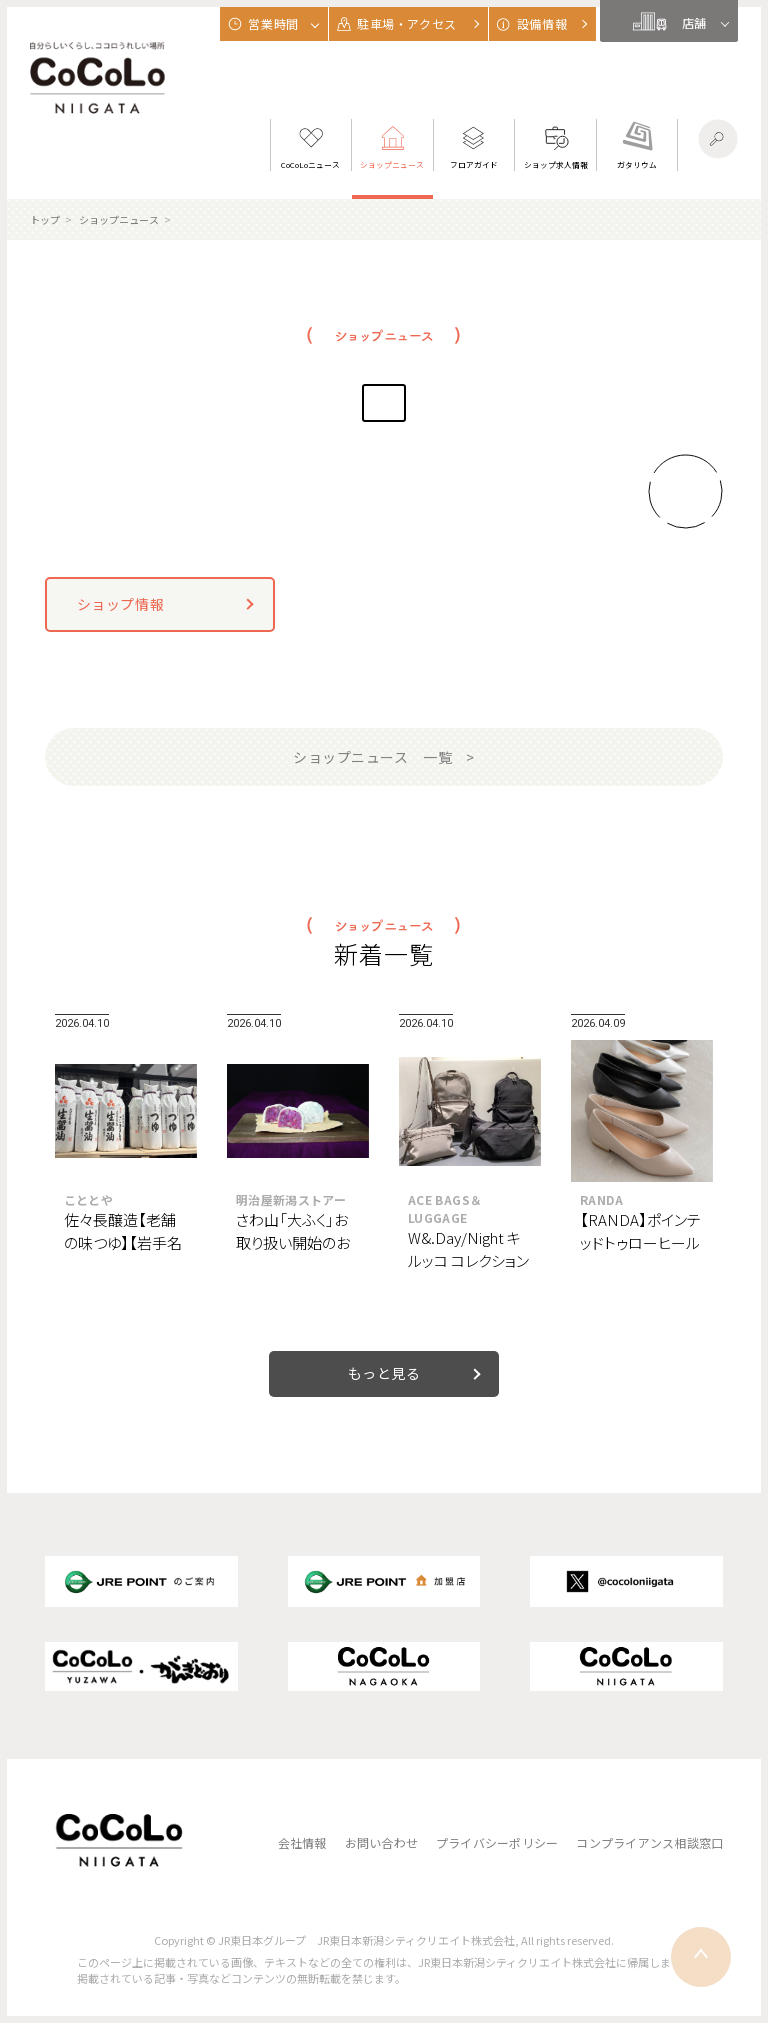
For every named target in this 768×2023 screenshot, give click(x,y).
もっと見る (384, 1373)
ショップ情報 (120, 604)
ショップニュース (119, 219)
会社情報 (302, 1842)
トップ (45, 219)
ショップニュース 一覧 (372, 757)
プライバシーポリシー (497, 1842)
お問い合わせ (381, 1842)
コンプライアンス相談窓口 (649, 1842)
